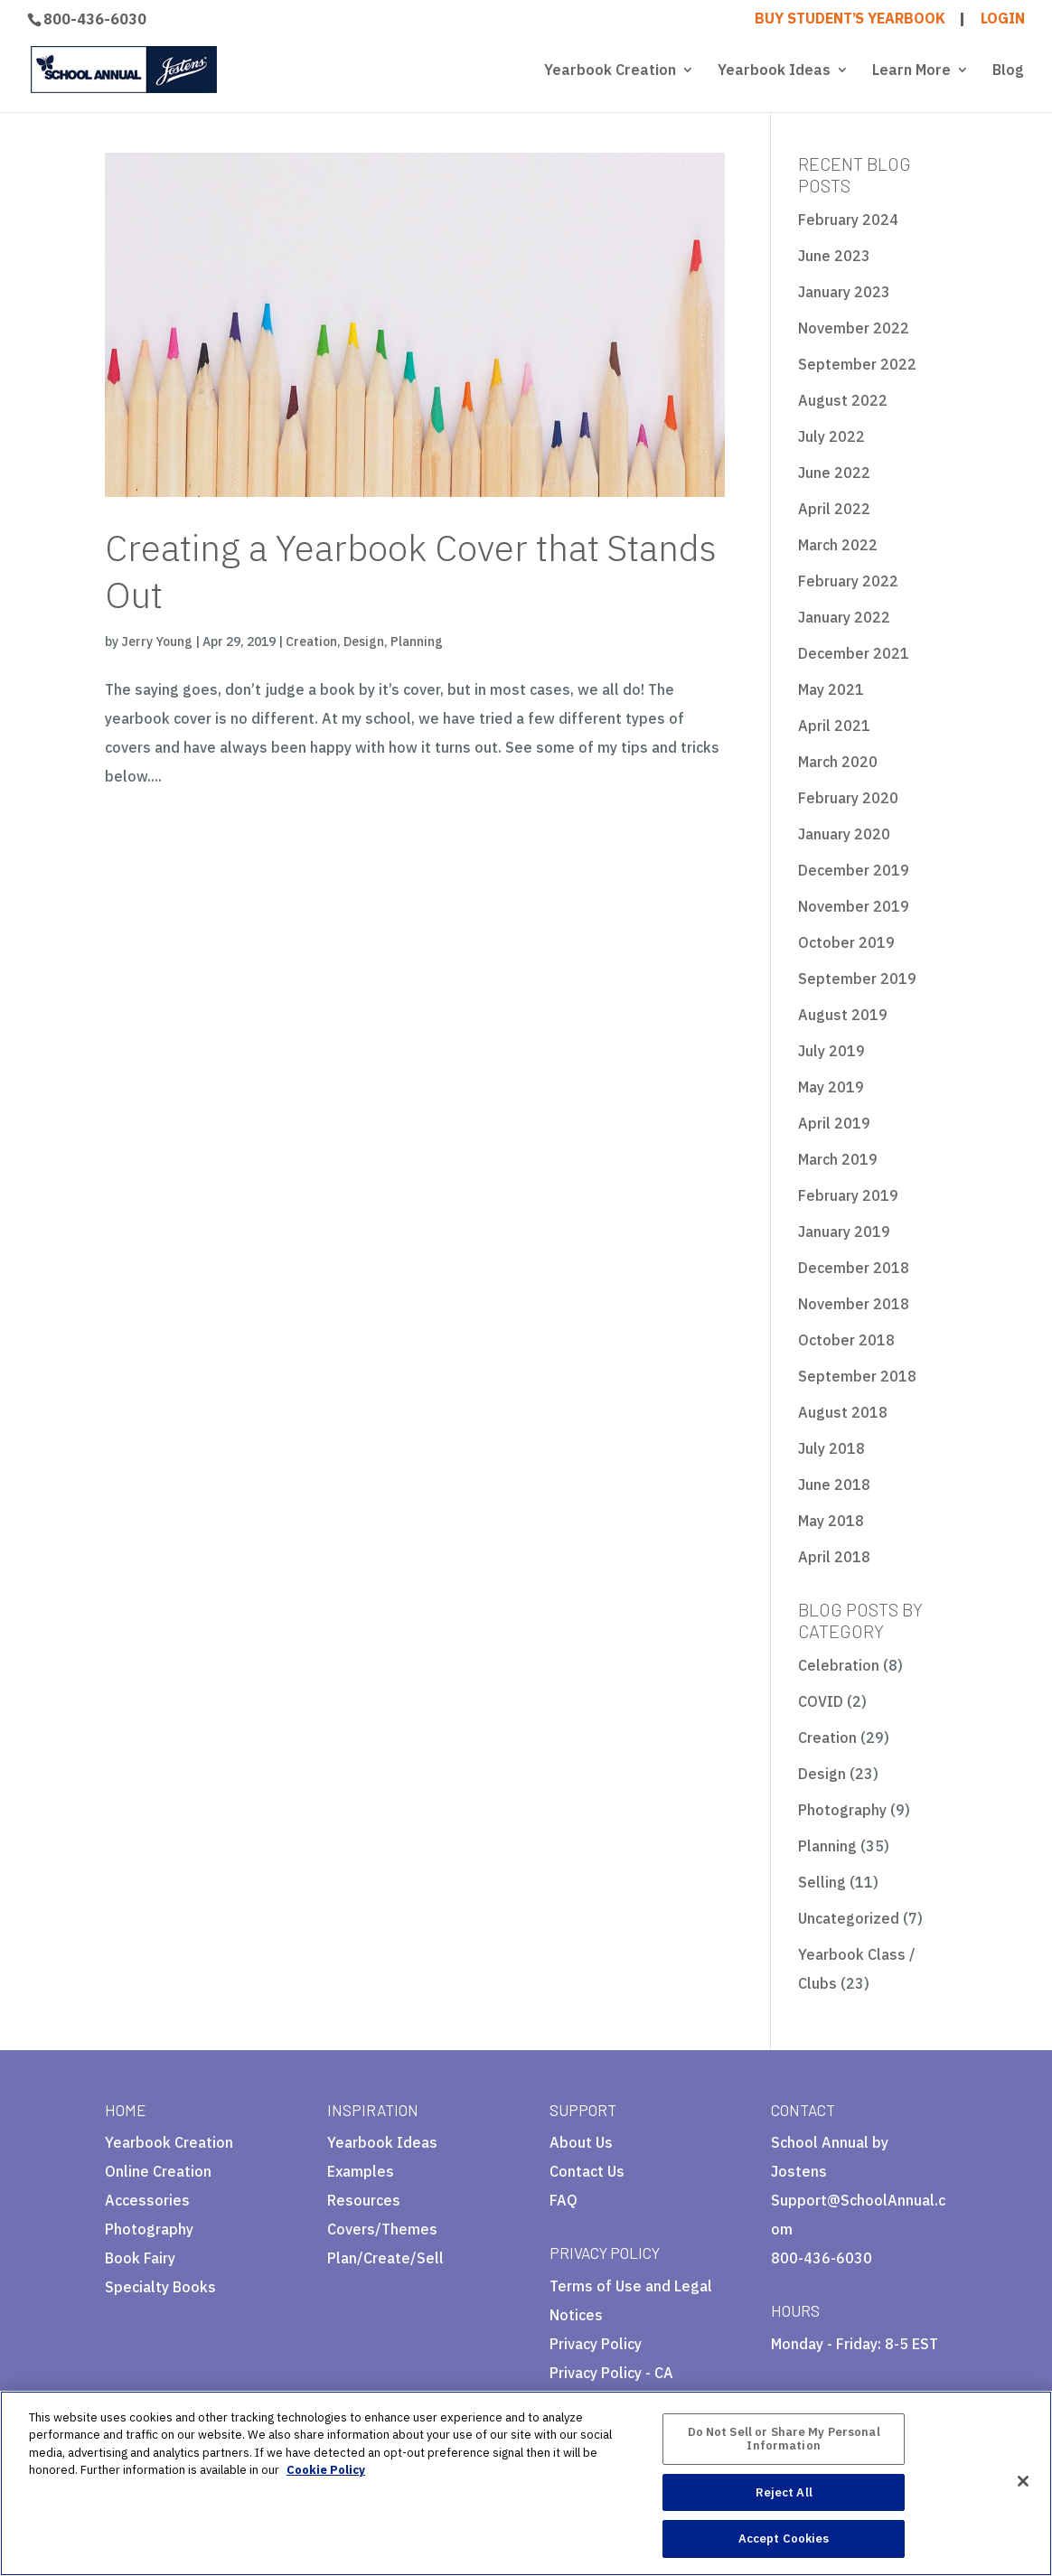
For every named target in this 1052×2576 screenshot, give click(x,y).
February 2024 (848, 220)
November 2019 (853, 906)
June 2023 (834, 256)
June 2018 (834, 1484)
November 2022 (853, 328)
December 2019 (853, 870)
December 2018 (853, 1268)
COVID (820, 1701)
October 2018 (846, 1340)
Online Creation (158, 2171)
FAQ (563, 2200)
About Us (581, 2142)
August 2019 (843, 1015)
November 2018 (853, 1304)
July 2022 (831, 436)
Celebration (838, 1665)
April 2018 (834, 1557)
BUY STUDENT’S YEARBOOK (850, 19)
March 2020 (838, 762)
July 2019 (831, 1051)
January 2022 (844, 617)
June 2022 (834, 473)
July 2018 (831, 1448)
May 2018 (831, 1521)
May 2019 (831, 1087)
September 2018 (857, 1376)
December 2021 (853, 653)
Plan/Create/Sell (385, 2258)
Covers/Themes (382, 2229)
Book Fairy (140, 2258)
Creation (311, 641)
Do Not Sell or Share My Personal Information (784, 2439)
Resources (363, 2200)
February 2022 (848, 581)
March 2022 (838, 545)
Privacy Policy (595, 2344)
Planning (416, 641)
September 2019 (857, 979)
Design (363, 641)
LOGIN (1003, 19)
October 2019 (846, 942)
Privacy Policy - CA (611, 2373)
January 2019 (844, 1231)
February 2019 (848, 1195)
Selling (822, 1882)
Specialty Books (160, 2287)
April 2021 (834, 726)
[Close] (1023, 2481)
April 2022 (834, 509)
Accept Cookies (784, 2538)
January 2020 (844, 834)
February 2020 (848, 798)
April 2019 (834, 1123)
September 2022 (857, 364)
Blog (1007, 71)
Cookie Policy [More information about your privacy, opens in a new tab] (325, 2470)
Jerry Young (157, 641)
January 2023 (844, 292)
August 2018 (843, 1412)
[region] (526, 2483)
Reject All (784, 2492)
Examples (360, 2171)
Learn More (911, 71)
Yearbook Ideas (774, 71)
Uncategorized (848, 1918)
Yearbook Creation (610, 71)
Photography (842, 1810)
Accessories (147, 2200)
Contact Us (587, 2171)
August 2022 (843, 400)
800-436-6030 (94, 19)
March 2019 (838, 1159)
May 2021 (831, 689)
